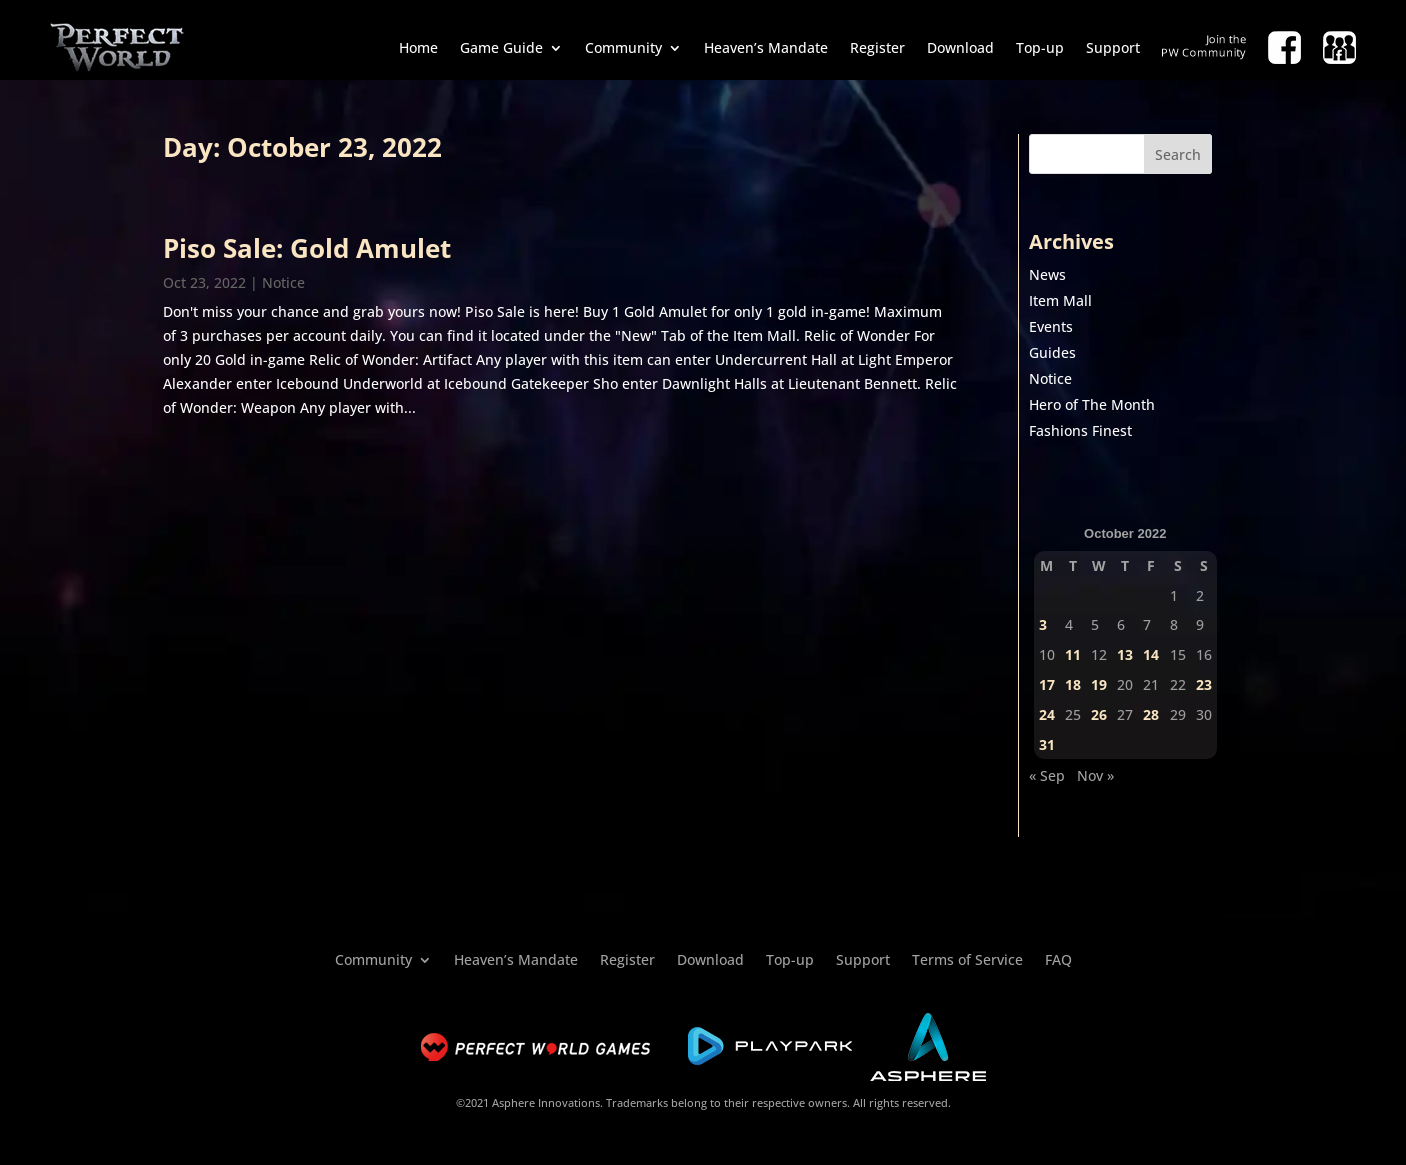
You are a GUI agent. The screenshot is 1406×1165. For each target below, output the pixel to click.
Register (877, 47)
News (1047, 274)
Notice (283, 282)
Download (960, 47)
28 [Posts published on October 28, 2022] (1151, 714)
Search (1178, 154)
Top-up (1040, 47)
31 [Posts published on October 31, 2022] (1047, 744)
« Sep (1047, 775)
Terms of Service (967, 958)
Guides (1052, 352)
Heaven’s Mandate (766, 47)
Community (623, 47)
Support (1113, 47)
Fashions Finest (1080, 430)
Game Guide (501, 47)
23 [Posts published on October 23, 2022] (1204, 684)
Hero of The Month (1092, 404)
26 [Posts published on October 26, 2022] (1099, 714)
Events (1051, 326)
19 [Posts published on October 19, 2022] (1099, 684)
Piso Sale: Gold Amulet (307, 248)
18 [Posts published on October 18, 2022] (1073, 684)
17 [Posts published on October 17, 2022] (1047, 684)
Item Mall (1060, 300)
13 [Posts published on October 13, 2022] (1125, 654)
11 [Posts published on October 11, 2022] (1073, 654)
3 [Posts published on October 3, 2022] (1043, 624)
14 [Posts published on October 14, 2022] (1151, 654)
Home (418, 47)
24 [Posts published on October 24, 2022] (1047, 714)
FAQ (1058, 958)
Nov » (1095, 775)
